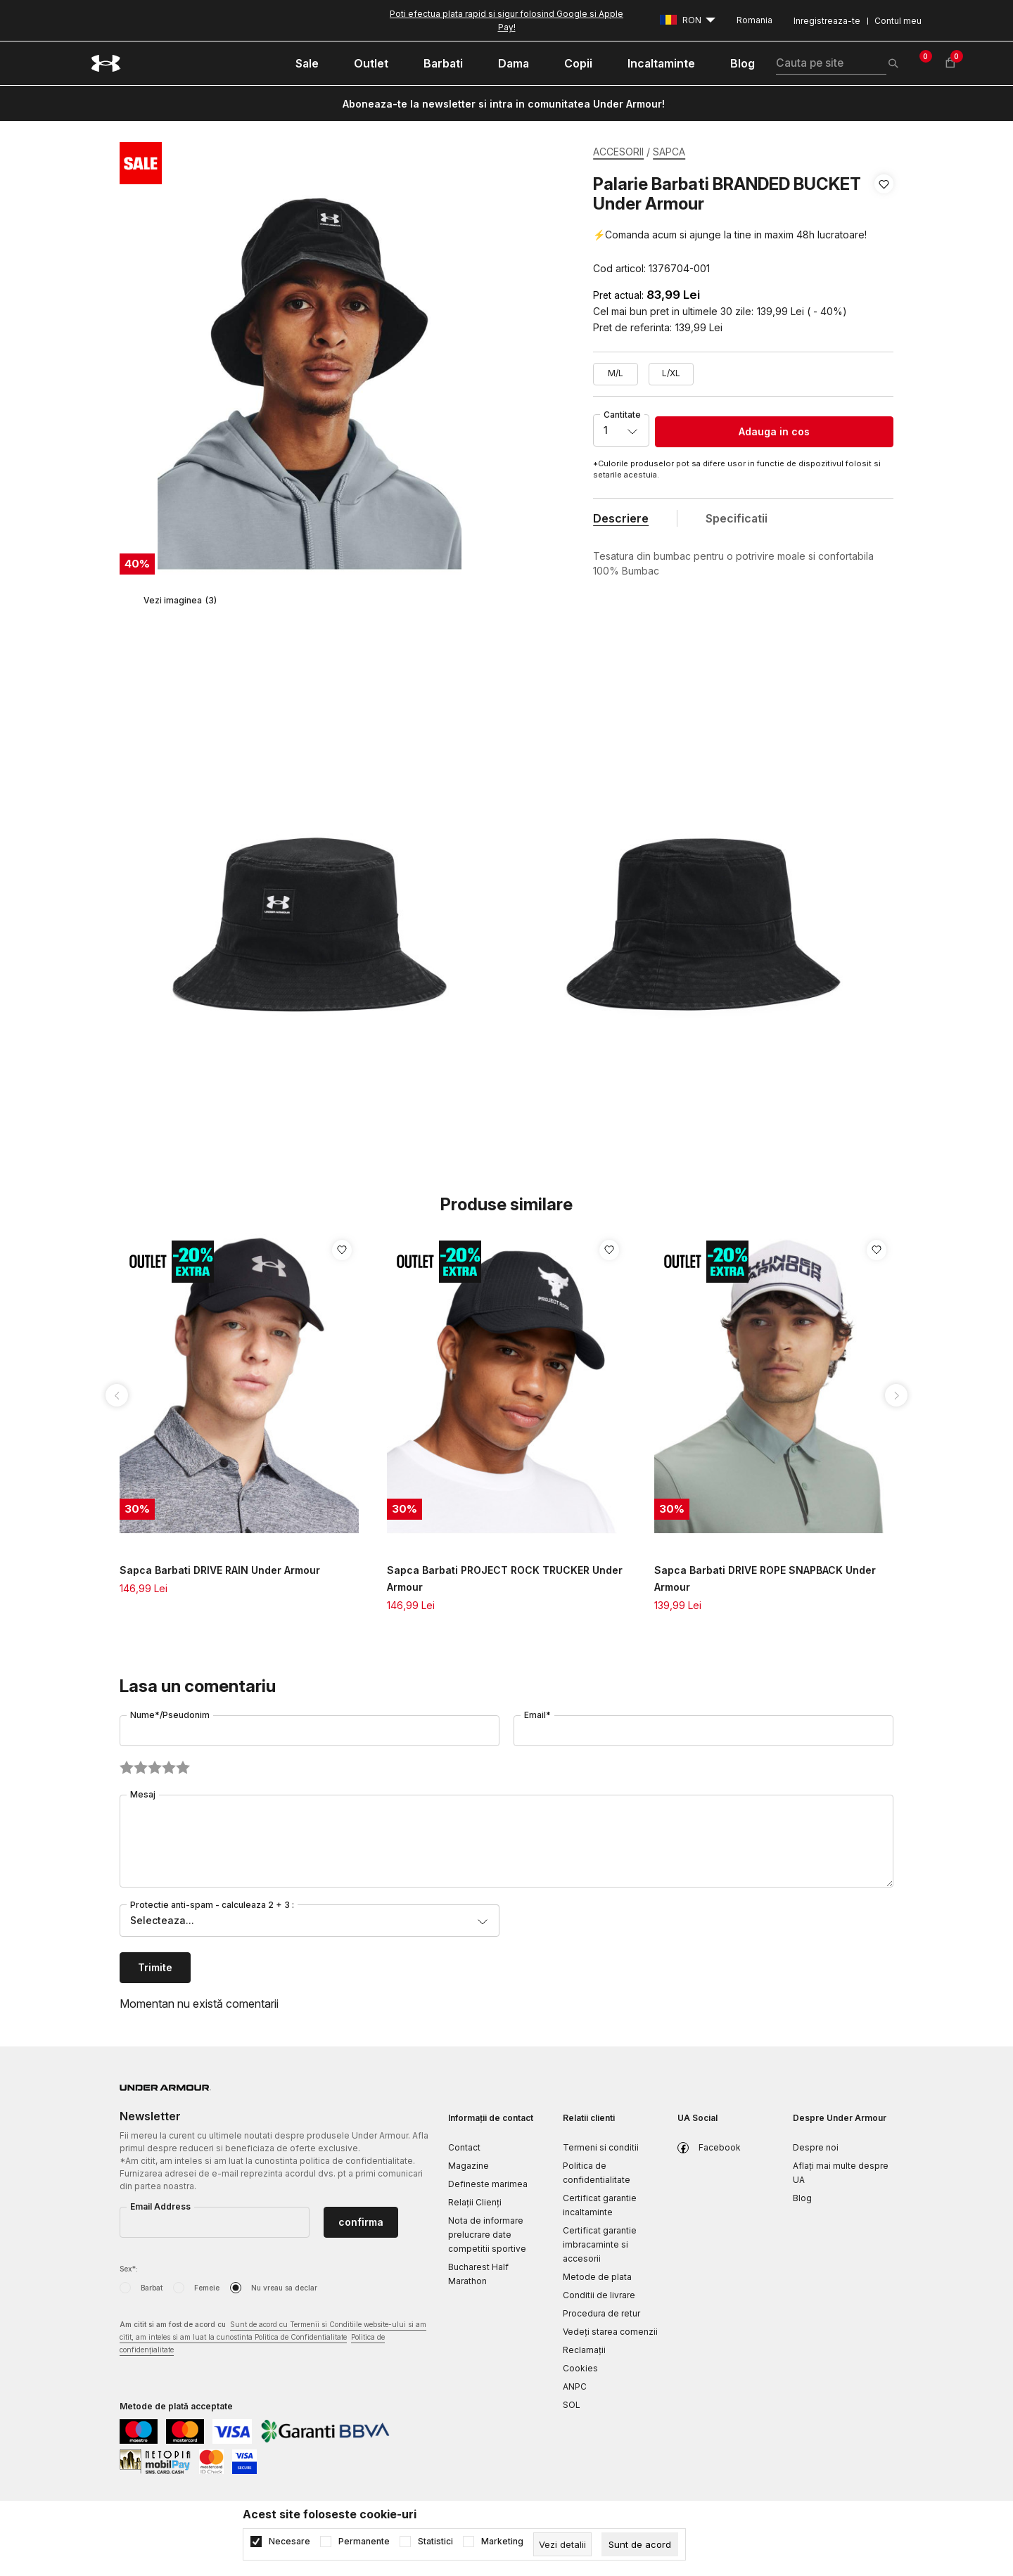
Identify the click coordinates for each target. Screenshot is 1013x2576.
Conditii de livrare (599, 2295)
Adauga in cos (774, 431)
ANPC (575, 2386)
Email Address (160, 2206)
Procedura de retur (601, 2313)
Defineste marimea (488, 2184)
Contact (464, 2147)
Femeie (206, 2287)
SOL (571, 2404)
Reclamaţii (584, 2350)
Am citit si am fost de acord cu (273, 2338)
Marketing (502, 2541)
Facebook (720, 2147)
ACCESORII (618, 152)
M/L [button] (615, 373)
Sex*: (129, 2268)
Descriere (621, 518)
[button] (883, 226)
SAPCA (669, 152)
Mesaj (142, 1794)
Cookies (580, 2368)
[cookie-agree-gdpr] (639, 2544)
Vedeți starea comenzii (610, 2331)
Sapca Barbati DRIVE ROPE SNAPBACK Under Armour (765, 1578)
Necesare (289, 2541)
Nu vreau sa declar (284, 2287)
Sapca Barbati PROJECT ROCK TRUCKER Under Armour (505, 1578)
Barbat (152, 2287)
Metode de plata (597, 2276)
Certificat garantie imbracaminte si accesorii (600, 2244)
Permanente (364, 2541)
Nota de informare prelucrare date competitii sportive (487, 2234)
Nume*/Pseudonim (170, 1715)
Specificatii (736, 518)
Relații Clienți (475, 2202)
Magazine (468, 2165)
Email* (537, 1715)
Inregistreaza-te (827, 20)
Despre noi (816, 2147)
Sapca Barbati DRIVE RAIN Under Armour (220, 1570)
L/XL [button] (671, 373)
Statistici (435, 2541)
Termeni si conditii (601, 2147)
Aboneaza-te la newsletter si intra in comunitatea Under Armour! (504, 104)
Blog (802, 2198)
